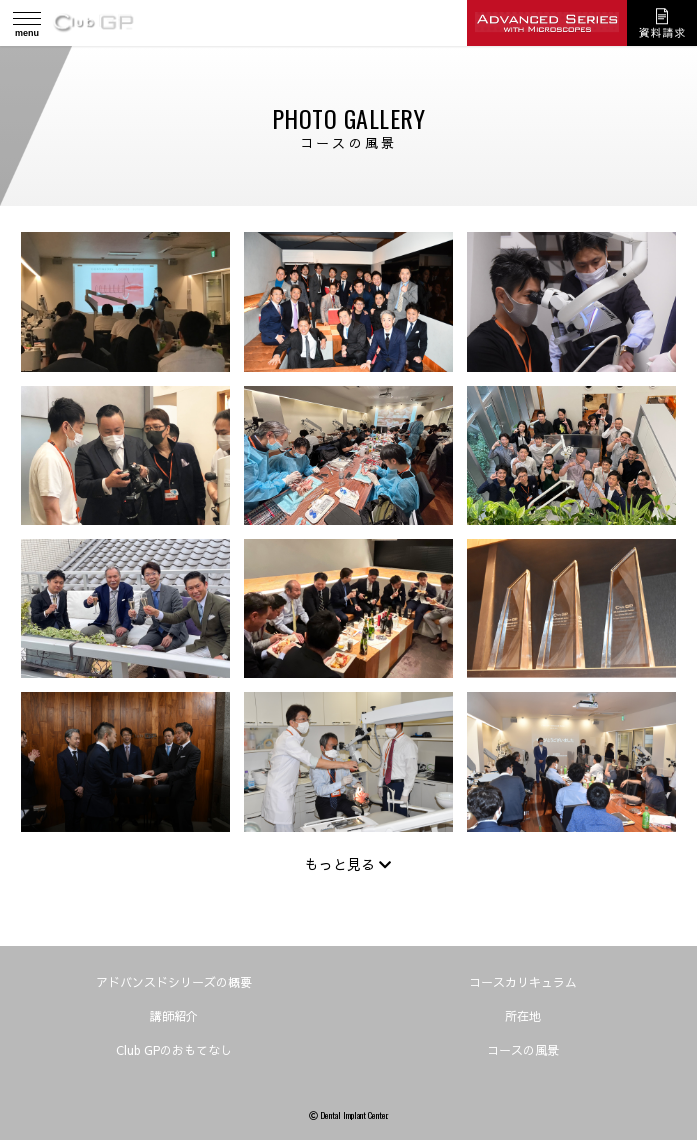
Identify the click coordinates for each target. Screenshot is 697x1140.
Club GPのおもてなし (174, 1050)
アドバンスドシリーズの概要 (174, 982)
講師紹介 (174, 1016)
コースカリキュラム (523, 982)
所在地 (523, 1016)
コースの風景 (523, 1050)
